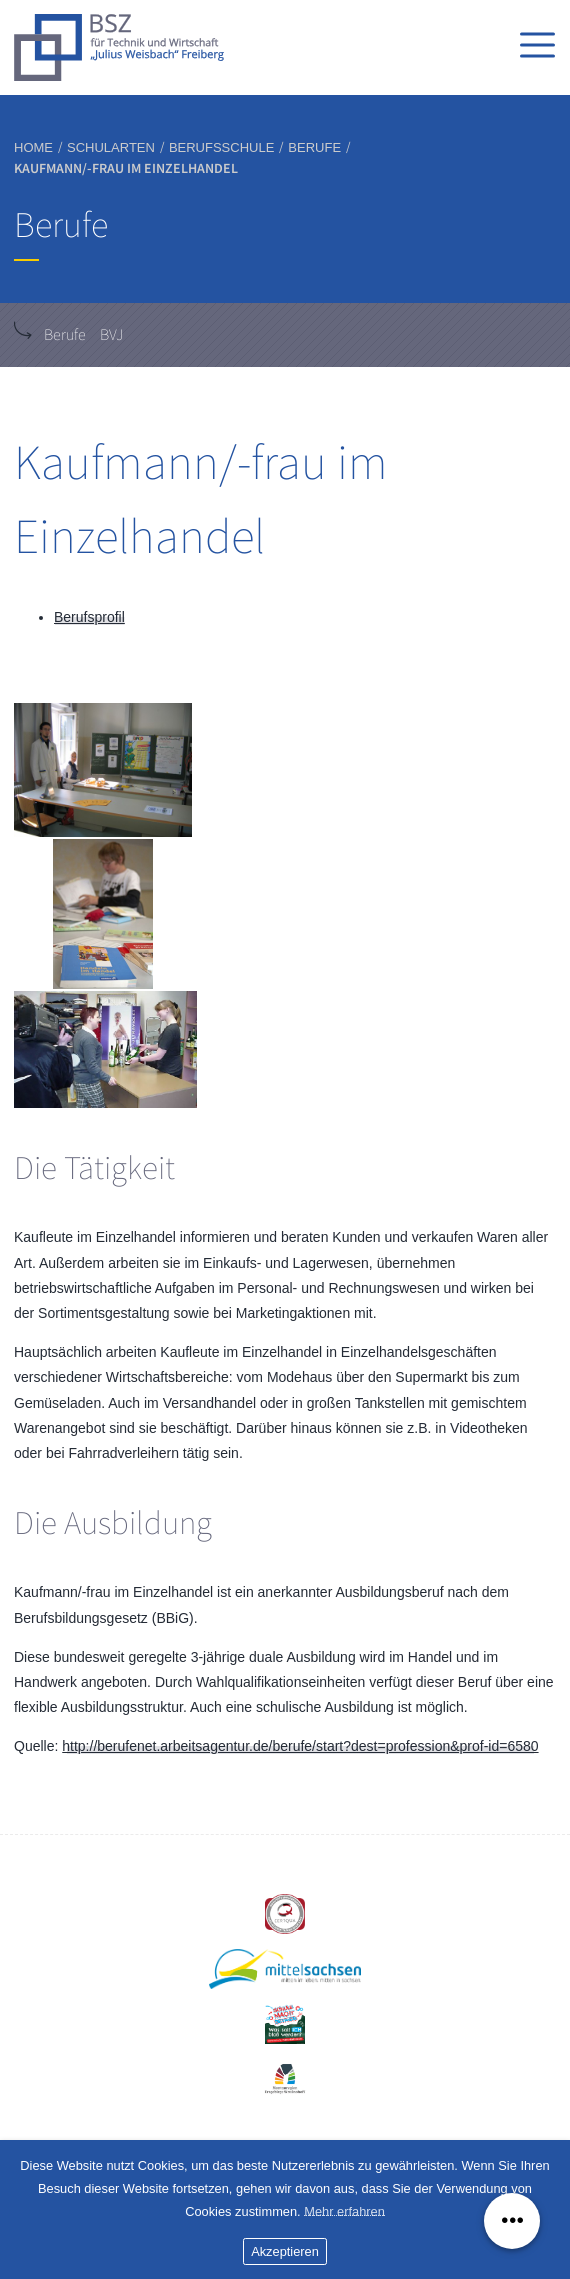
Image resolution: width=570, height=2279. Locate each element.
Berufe (65, 335)
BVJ (111, 335)
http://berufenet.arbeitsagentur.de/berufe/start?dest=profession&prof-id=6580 (300, 1746)
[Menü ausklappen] (512, 2221)
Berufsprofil (89, 617)
